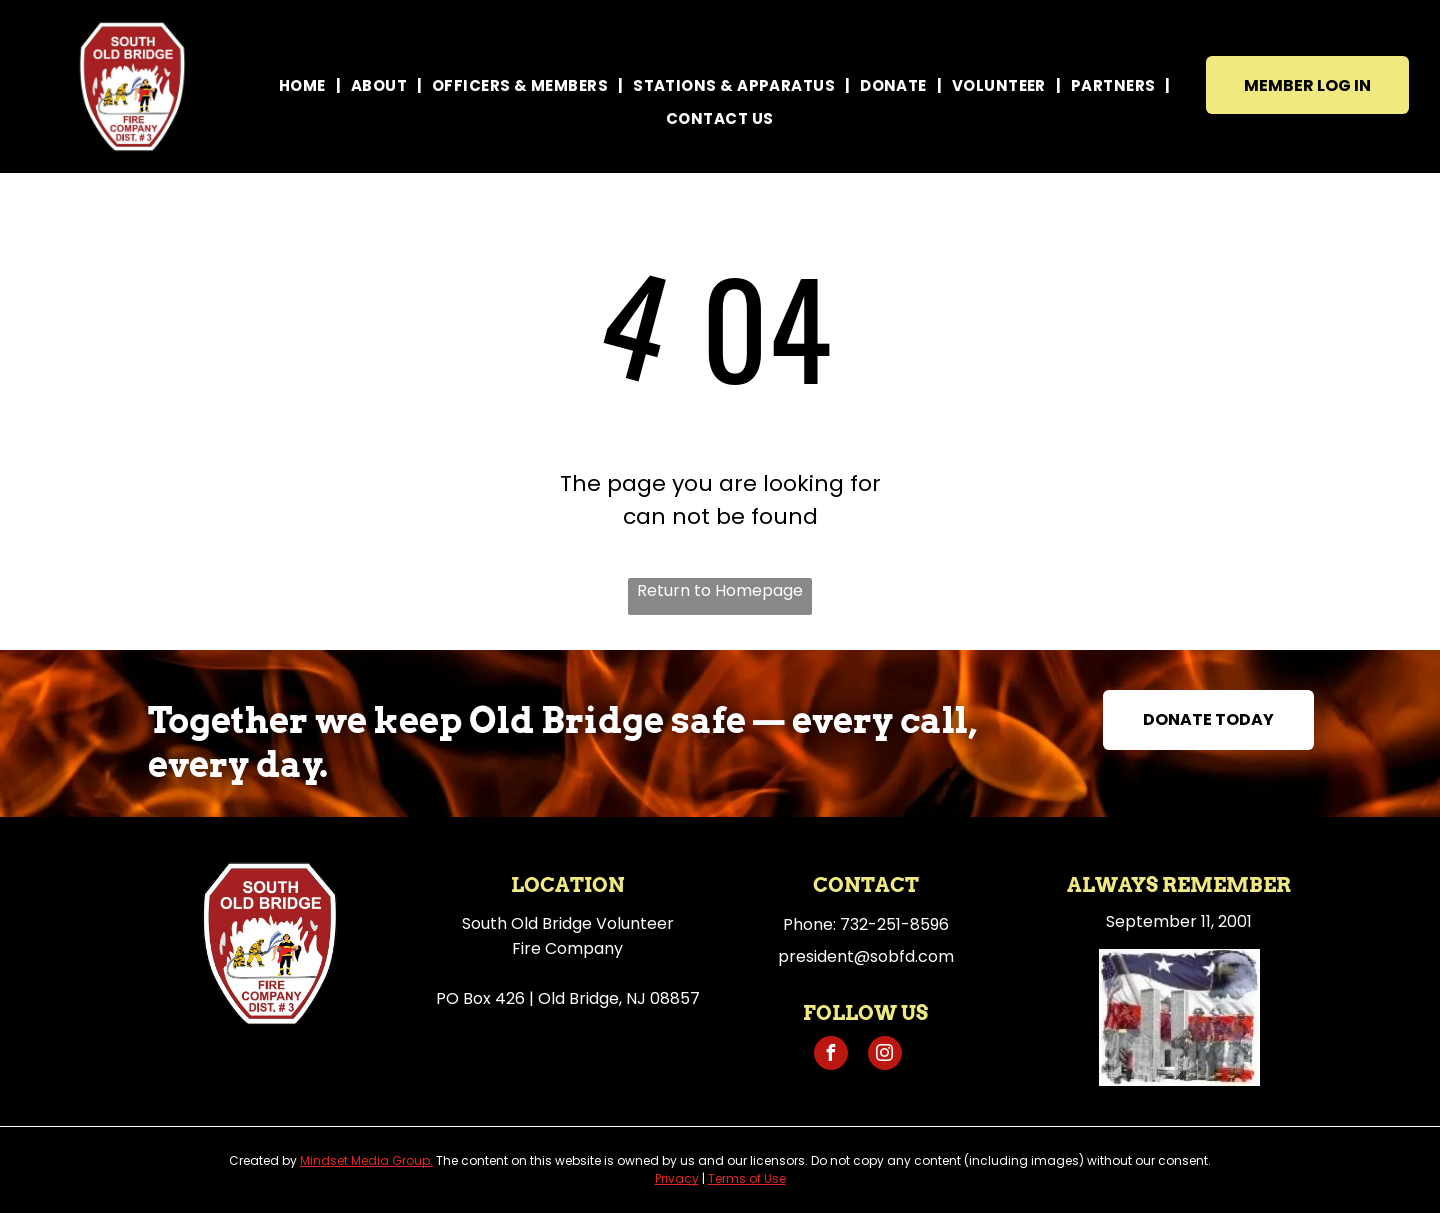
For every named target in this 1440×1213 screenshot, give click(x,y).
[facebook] (831, 1055)
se (779, 1178)
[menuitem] (305, 85)
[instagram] (885, 1055)
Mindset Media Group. (366, 1160)
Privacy (677, 1178)
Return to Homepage (720, 590)
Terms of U (740, 1178)
